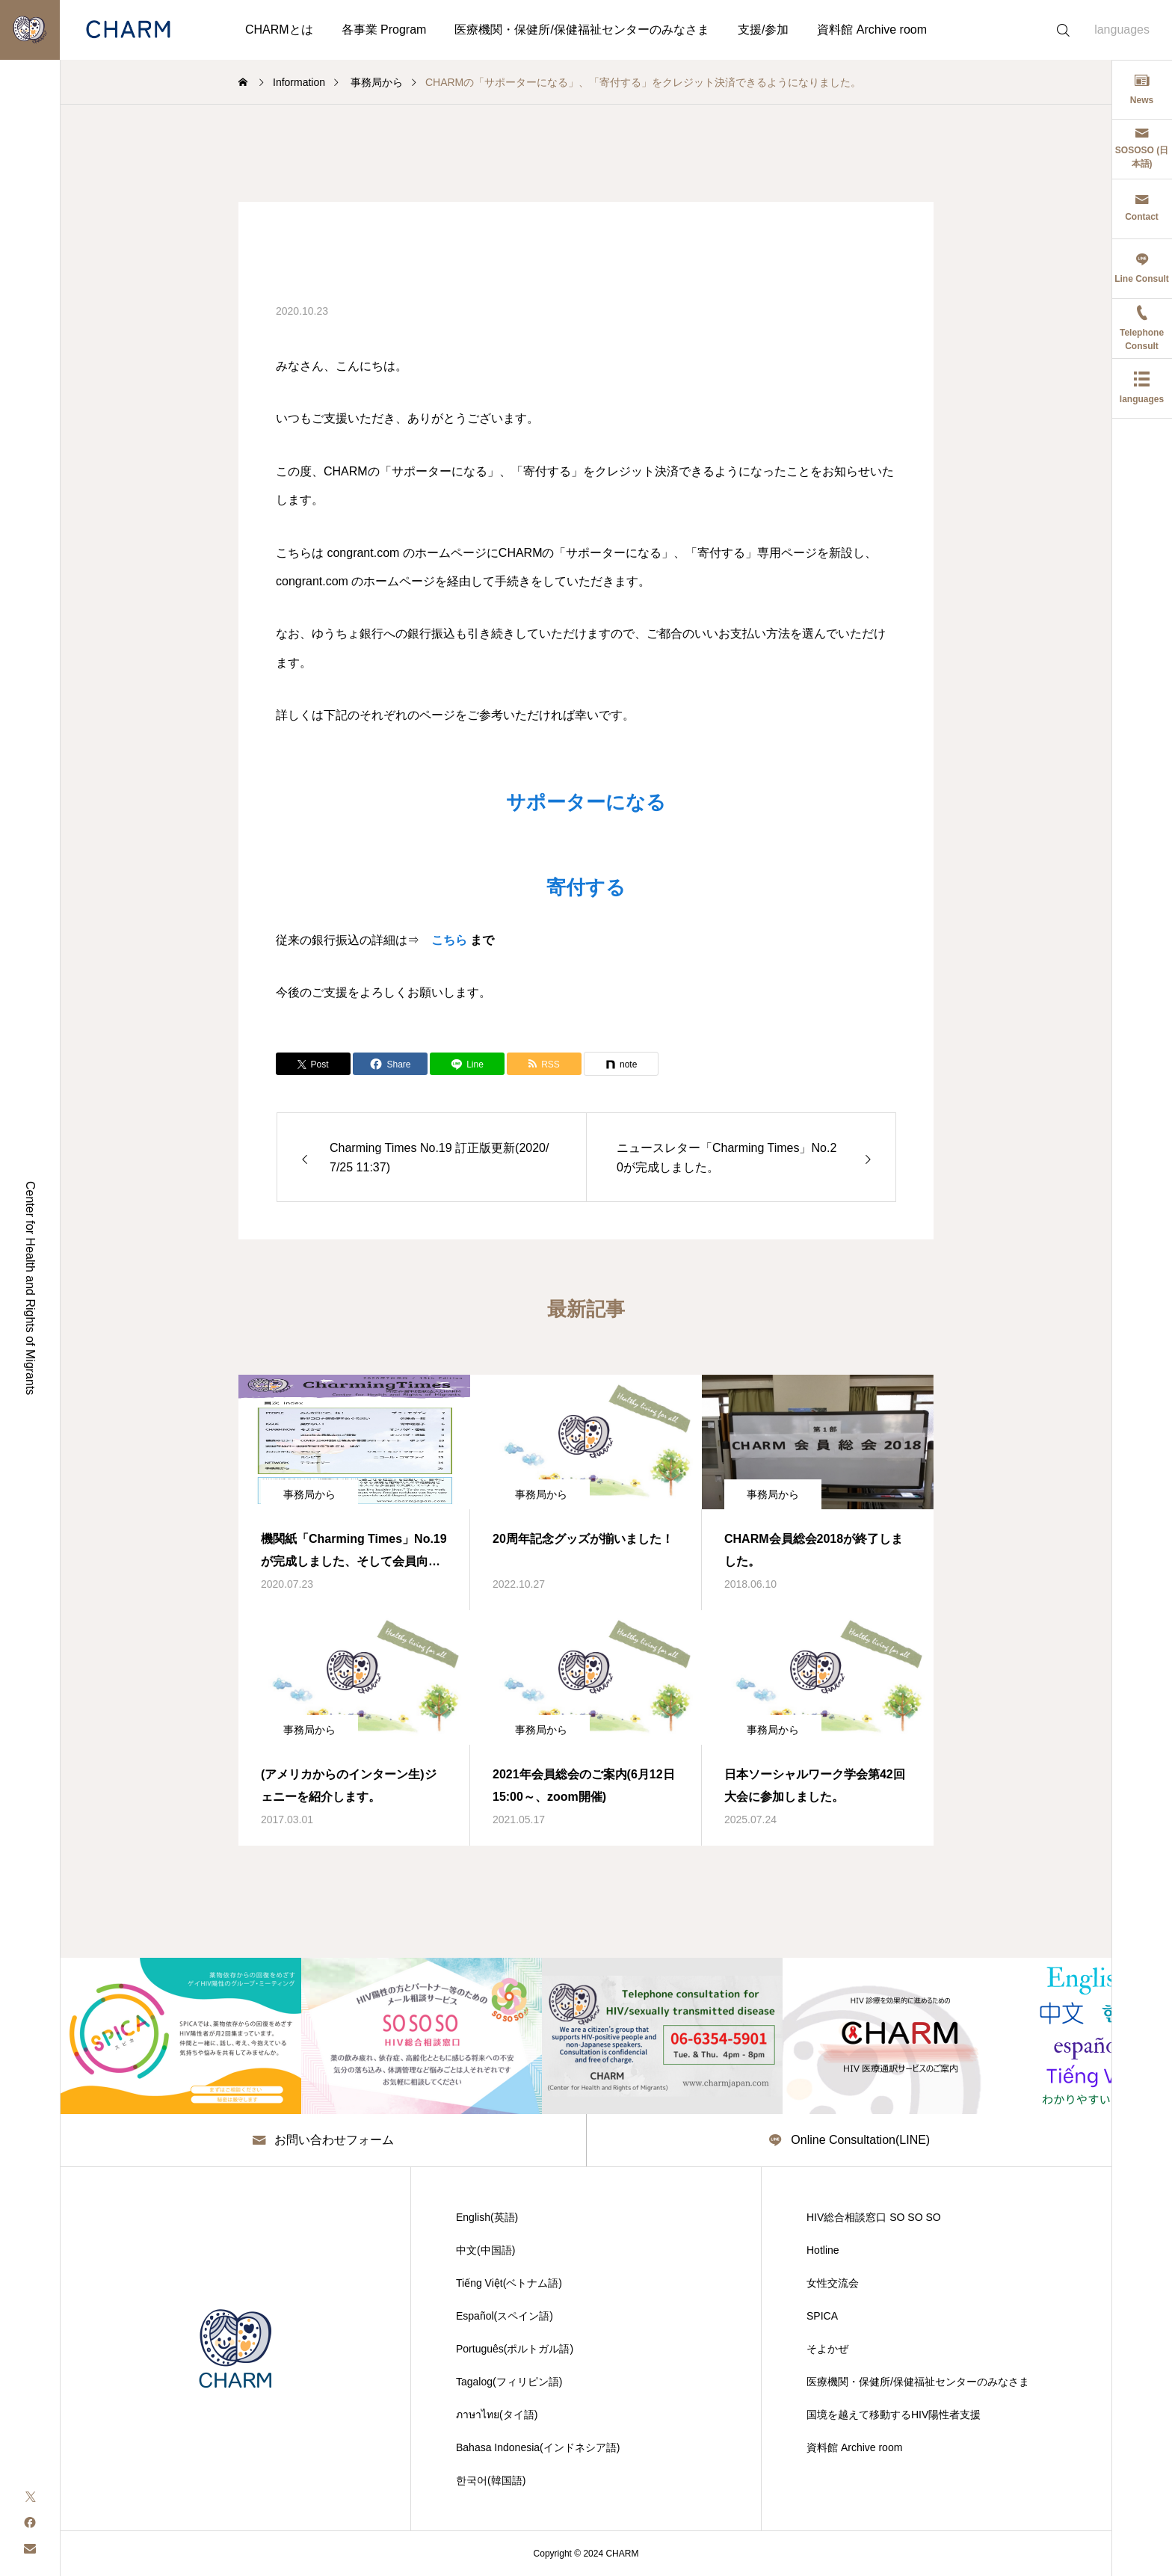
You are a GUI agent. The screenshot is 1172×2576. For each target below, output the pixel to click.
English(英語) (487, 2217)
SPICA (822, 2316)
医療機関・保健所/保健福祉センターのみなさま (581, 29)
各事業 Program (384, 29)
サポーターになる (586, 802)
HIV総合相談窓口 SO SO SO (873, 2217)
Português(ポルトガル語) (514, 2349)
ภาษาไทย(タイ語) (496, 2414)
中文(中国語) (485, 2250)
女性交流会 (832, 2283)
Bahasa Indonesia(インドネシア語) (538, 2447)
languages (1122, 29)
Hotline (822, 2250)
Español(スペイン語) (504, 2316)
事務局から (309, 1494)
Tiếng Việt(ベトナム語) (509, 2283)
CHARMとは (279, 29)
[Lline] (467, 1064)
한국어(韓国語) (490, 2480)
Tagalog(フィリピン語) (509, 2381)
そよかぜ (827, 2349)
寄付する (586, 887)
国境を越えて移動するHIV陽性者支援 (893, 2414)
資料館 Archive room (872, 29)
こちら (449, 940)
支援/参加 (763, 29)
